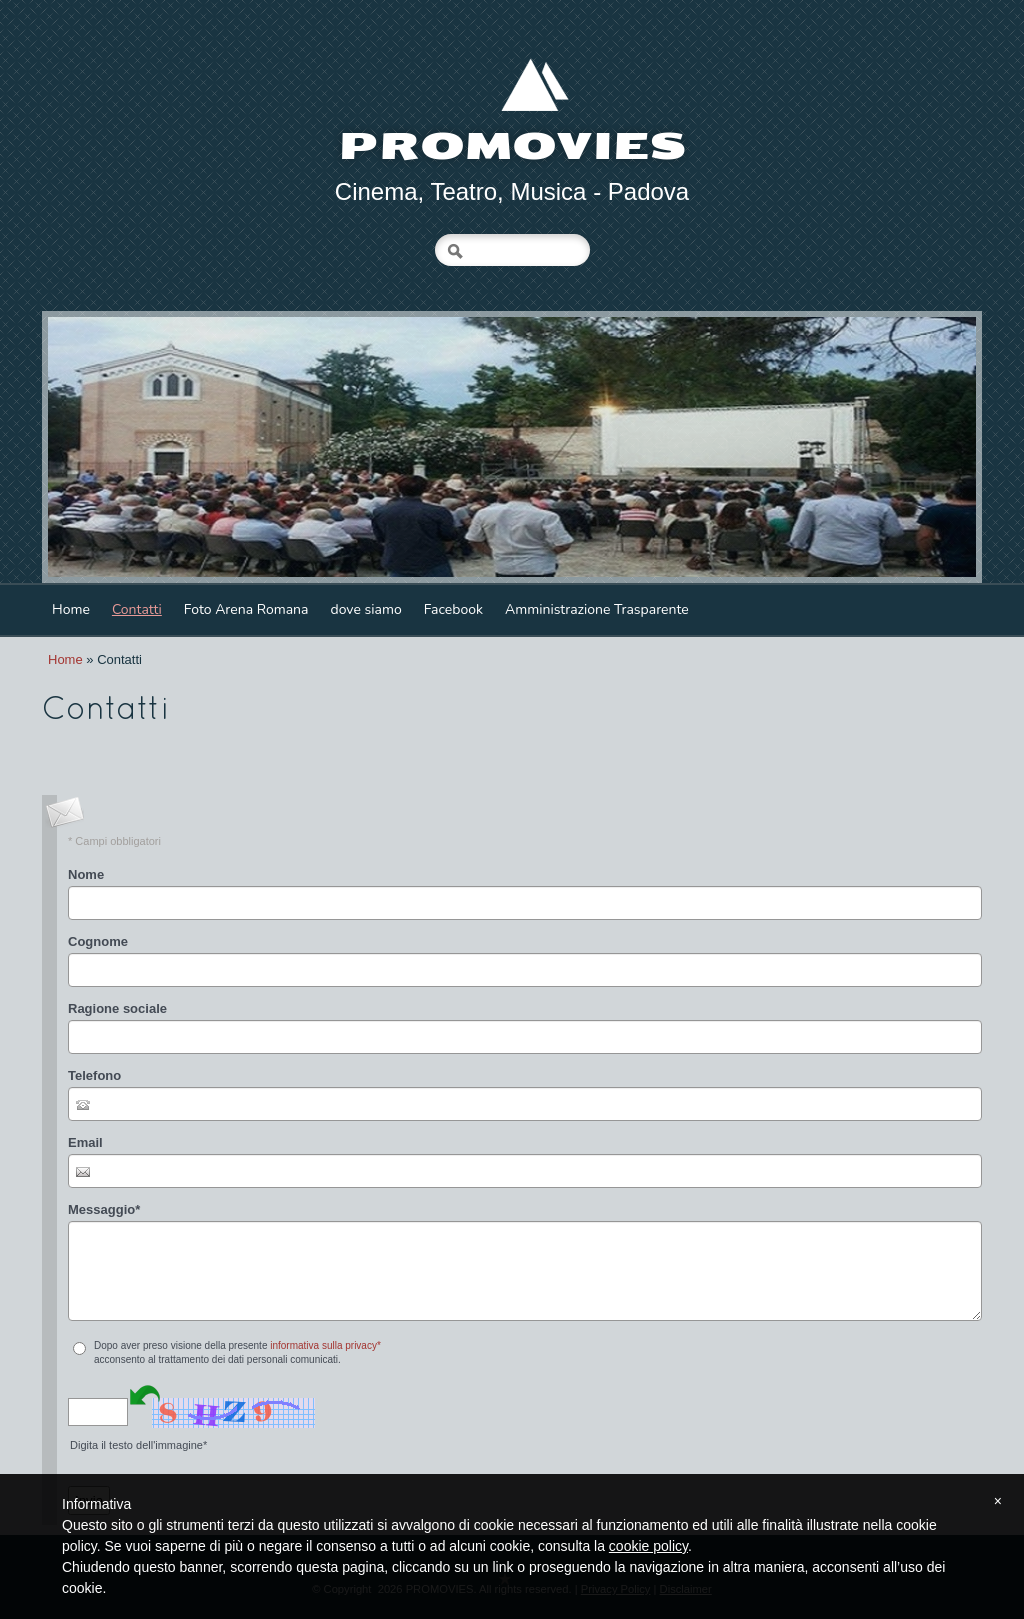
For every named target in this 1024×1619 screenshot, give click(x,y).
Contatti (137, 609)
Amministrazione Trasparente (597, 609)
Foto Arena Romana (246, 609)
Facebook (453, 609)
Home (71, 609)
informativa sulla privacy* (325, 1345)
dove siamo (365, 609)
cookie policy (648, 1546)
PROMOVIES (512, 146)
